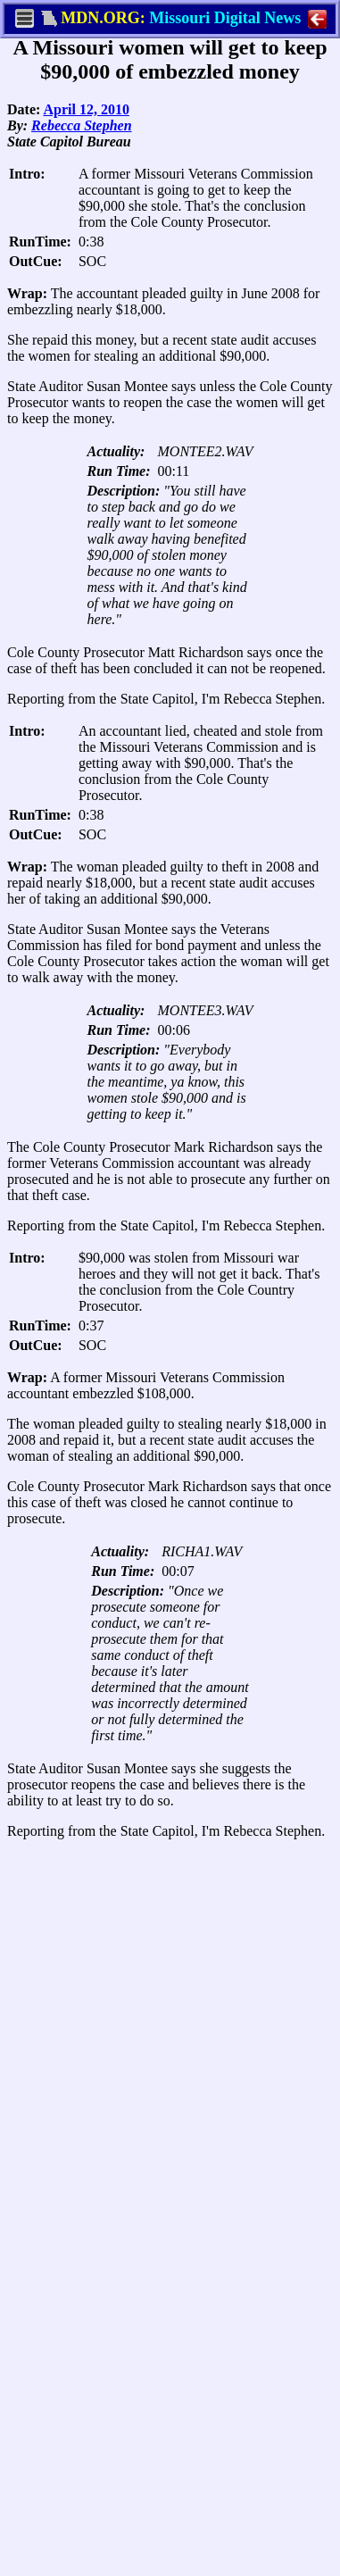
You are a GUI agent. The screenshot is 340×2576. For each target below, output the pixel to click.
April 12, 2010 (86, 109)
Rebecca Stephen (81, 125)
